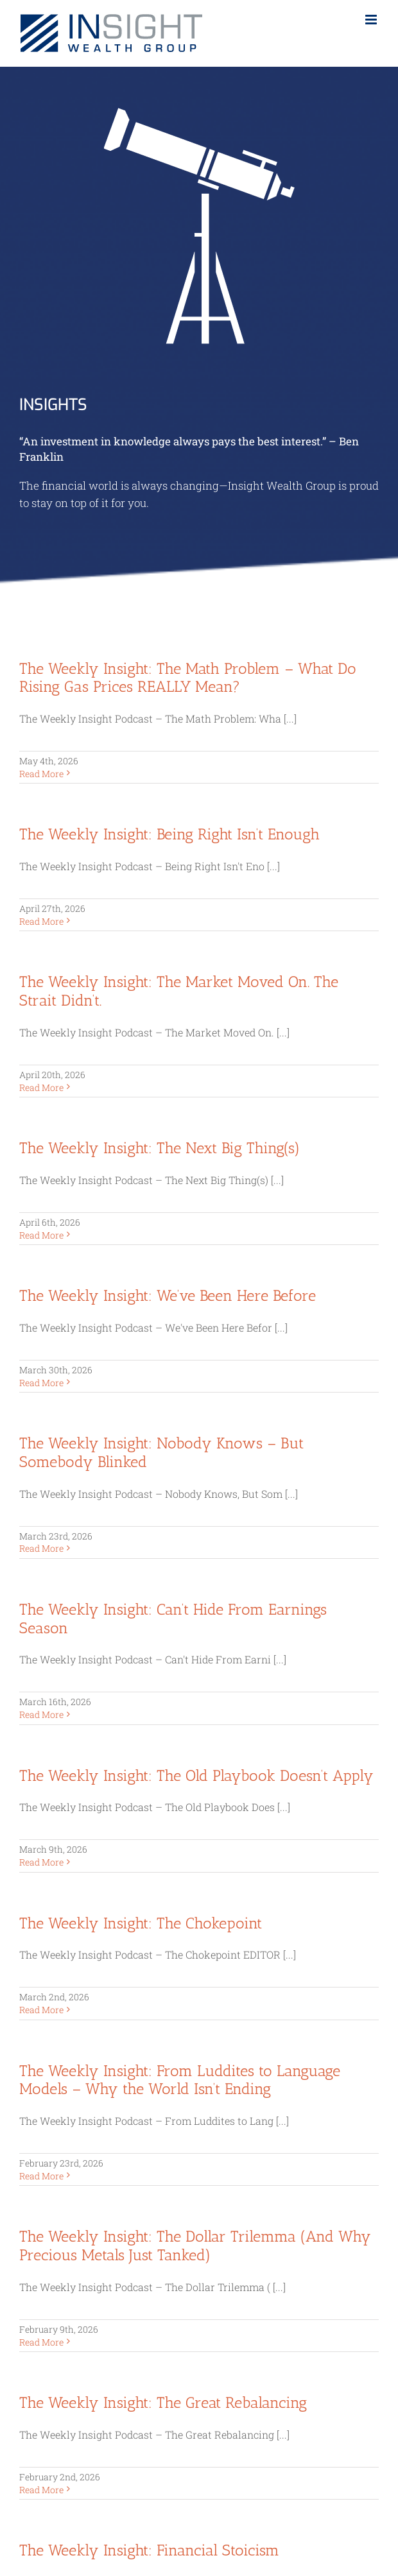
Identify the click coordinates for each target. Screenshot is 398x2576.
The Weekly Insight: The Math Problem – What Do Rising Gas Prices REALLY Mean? (187, 677)
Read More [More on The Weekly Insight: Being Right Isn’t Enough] (41, 921)
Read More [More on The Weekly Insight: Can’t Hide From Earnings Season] (41, 1714)
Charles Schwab (53, 2058)
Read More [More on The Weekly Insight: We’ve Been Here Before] (41, 1383)
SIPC (278, 2258)
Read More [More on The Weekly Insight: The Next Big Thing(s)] (41, 1235)
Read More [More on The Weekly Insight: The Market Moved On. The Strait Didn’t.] (41, 1087)
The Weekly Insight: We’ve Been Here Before (167, 1295)
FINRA (317, 2258)
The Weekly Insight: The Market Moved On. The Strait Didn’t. (178, 990)
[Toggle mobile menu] (372, 19)
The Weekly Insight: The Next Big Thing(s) (159, 1147)
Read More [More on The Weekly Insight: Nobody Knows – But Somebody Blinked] (41, 1548)
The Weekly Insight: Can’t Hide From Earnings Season (173, 1618)
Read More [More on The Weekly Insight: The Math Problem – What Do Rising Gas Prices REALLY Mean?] (41, 774)
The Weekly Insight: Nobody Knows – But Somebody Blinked (161, 1452)
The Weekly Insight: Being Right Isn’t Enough (169, 834)
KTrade (34, 2070)
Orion (31, 2083)
